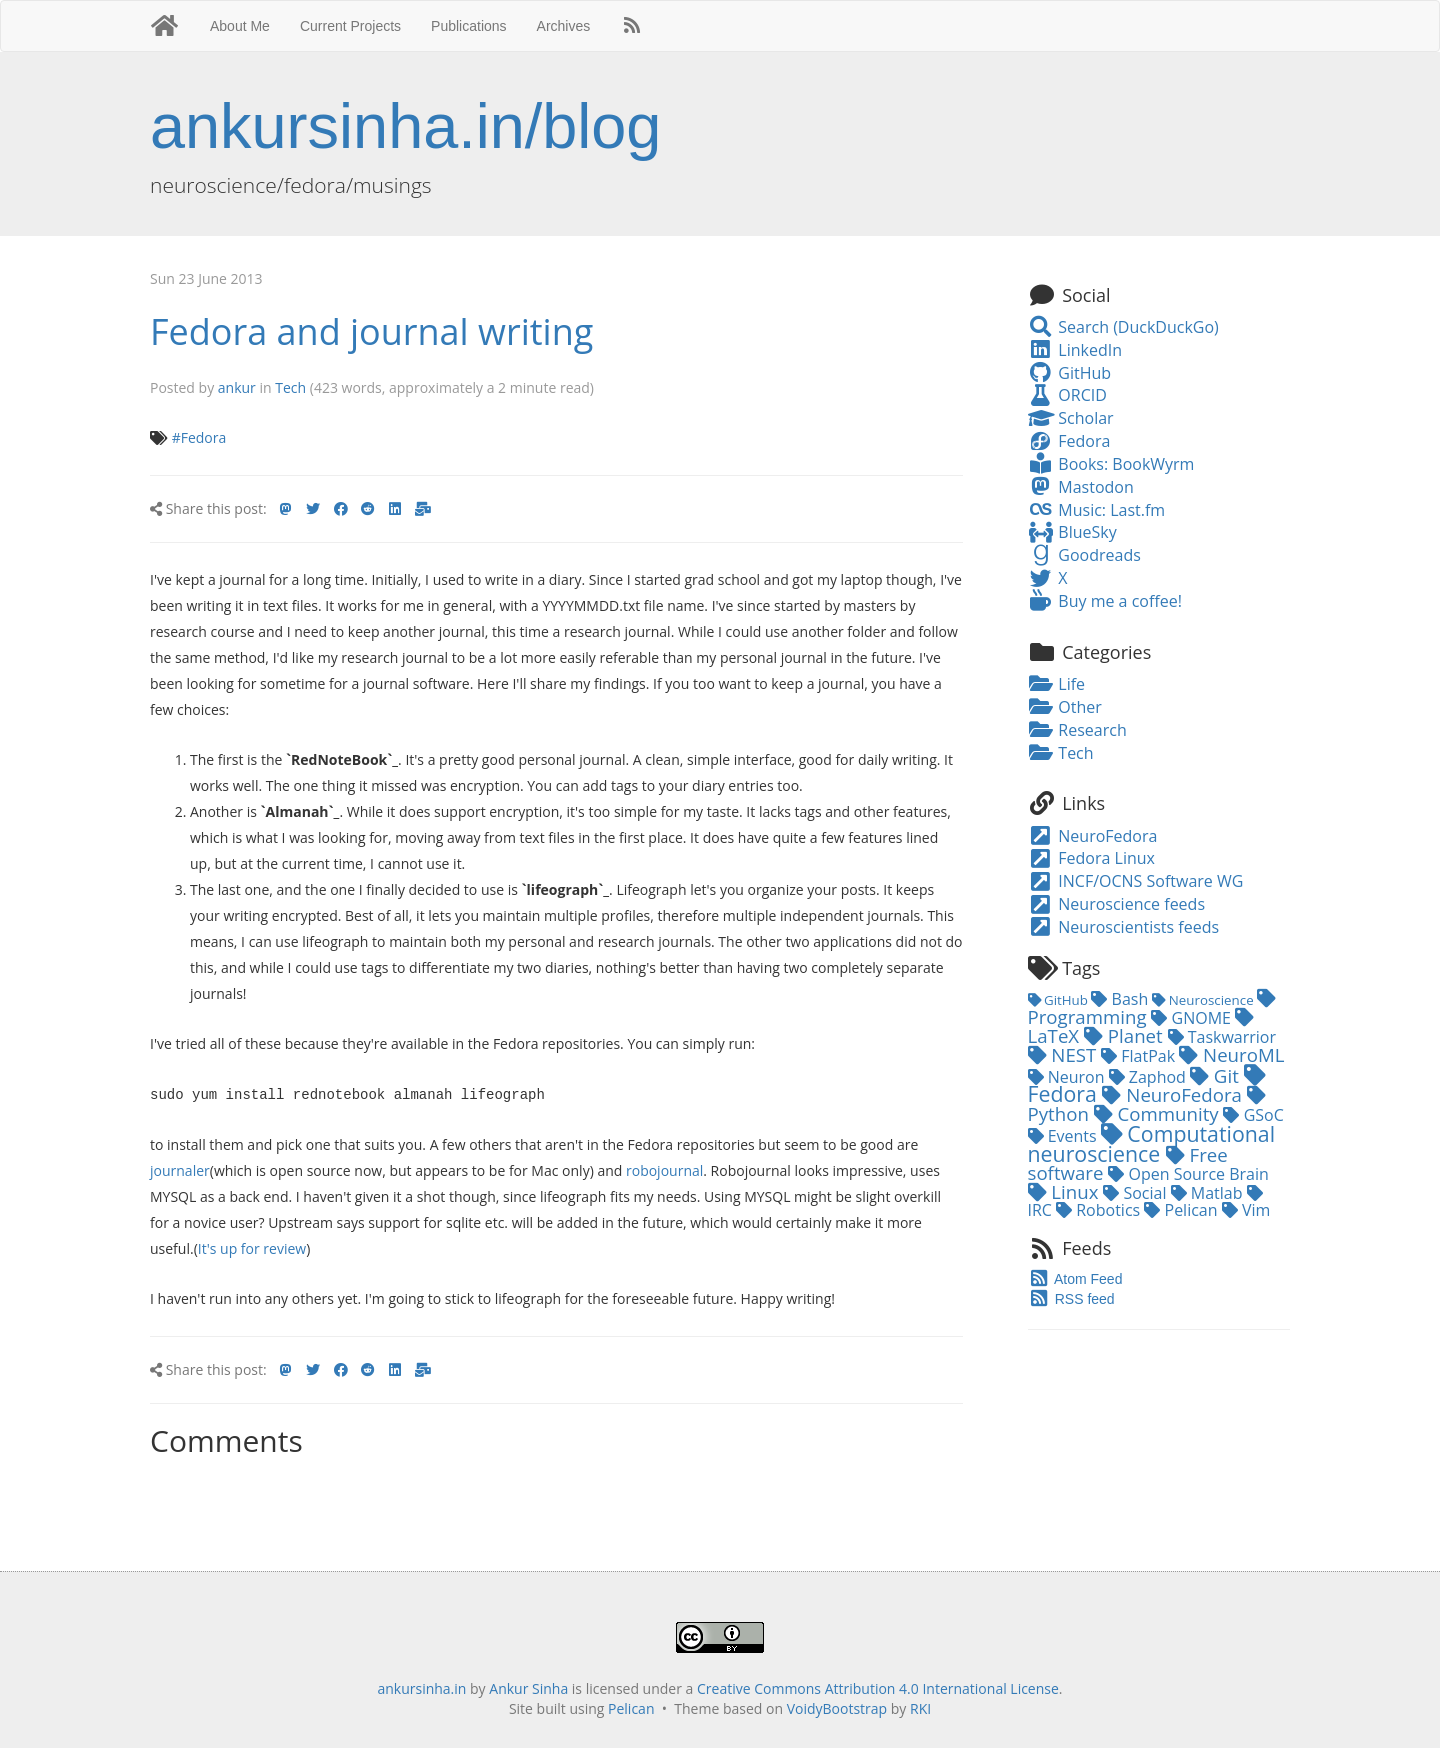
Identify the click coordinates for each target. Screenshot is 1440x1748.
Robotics (1100, 1210)
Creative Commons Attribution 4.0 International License (878, 1687)
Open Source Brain (1188, 1174)
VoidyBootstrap (837, 1707)
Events (1064, 1136)
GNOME (1193, 1018)
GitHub (1070, 373)
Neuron (1068, 1077)
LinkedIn (1075, 350)
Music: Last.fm (1097, 510)
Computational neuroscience (1152, 1143)
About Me (240, 26)
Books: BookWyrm (1111, 464)
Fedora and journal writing (371, 331)
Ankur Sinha (528, 1687)
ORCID (1067, 395)
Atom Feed (1075, 1279)
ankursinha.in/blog (405, 126)
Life (1057, 684)
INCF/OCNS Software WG (1136, 881)
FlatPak (1140, 1056)
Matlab (1209, 1193)
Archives (564, 26)
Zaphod (1149, 1077)
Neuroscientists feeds (1124, 927)
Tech (290, 387)
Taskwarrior (1222, 1037)
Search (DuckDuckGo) (1123, 327)
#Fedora (199, 437)
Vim (1246, 1210)
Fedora (1069, 441)
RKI (920, 1707)
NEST (1065, 1054)
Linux (1066, 1191)
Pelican (1182, 1210)
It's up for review (252, 1247)
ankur (237, 387)
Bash (1121, 999)
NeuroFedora (1093, 836)
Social (1136, 1193)
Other (1065, 707)
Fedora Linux (1091, 858)
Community (1159, 1113)
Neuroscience (1204, 1000)
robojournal (664, 1169)
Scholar (1071, 418)
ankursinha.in (421, 1687)
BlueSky (1072, 532)
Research (1077, 730)
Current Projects (350, 26)
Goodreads (1084, 555)
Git (1217, 1075)
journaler (180, 1169)
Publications (469, 26)
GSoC (1253, 1115)
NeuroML (1231, 1054)
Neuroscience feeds (1117, 904)
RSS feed (1071, 1299)
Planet (1126, 1035)
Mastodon (1081, 487)
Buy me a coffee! (1105, 601)
